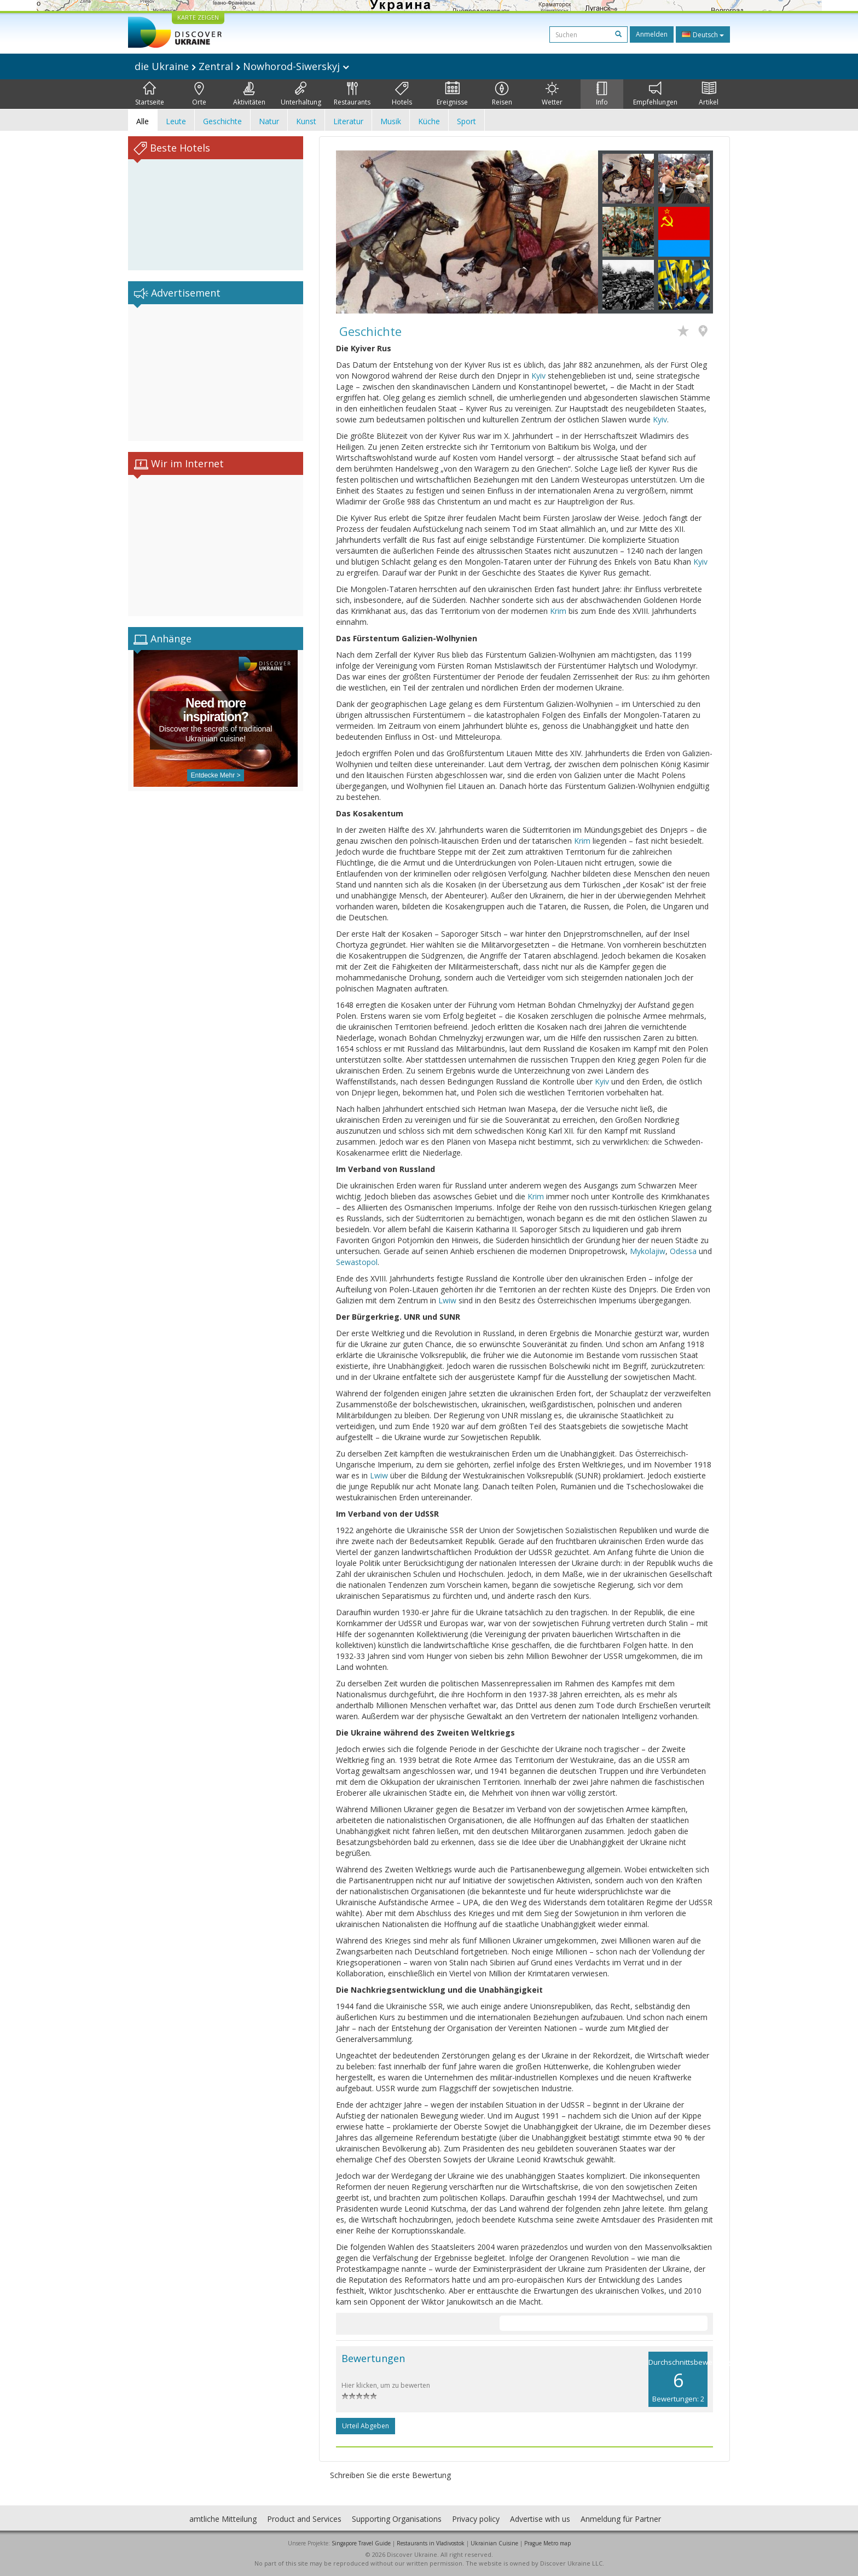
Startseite (149, 94)
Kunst (306, 121)
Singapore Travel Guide (361, 2543)
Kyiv (538, 375)
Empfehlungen (655, 94)
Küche (429, 121)
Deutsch (703, 34)
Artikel (708, 94)
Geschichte (222, 121)
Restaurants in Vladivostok (431, 2543)
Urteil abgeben (365, 2425)
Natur (269, 121)
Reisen (502, 94)
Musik (390, 121)
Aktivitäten (249, 94)
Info (602, 94)
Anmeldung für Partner (621, 2519)
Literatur (348, 121)
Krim (558, 611)
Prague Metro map (547, 2543)
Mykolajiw (647, 1251)
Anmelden (652, 34)
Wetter (552, 94)
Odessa (683, 1251)
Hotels (402, 94)
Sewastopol (357, 1262)
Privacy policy (476, 2519)
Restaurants (352, 94)
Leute (176, 121)
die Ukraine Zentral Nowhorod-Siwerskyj (242, 66)
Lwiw (447, 1300)
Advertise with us (540, 2519)
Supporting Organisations (397, 2519)
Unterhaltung (301, 94)
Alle (142, 121)
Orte (199, 94)
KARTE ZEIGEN (198, 17)
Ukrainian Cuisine (494, 2543)
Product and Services (304, 2519)
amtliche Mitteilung (223, 2519)
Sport (466, 121)
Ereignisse (452, 94)
